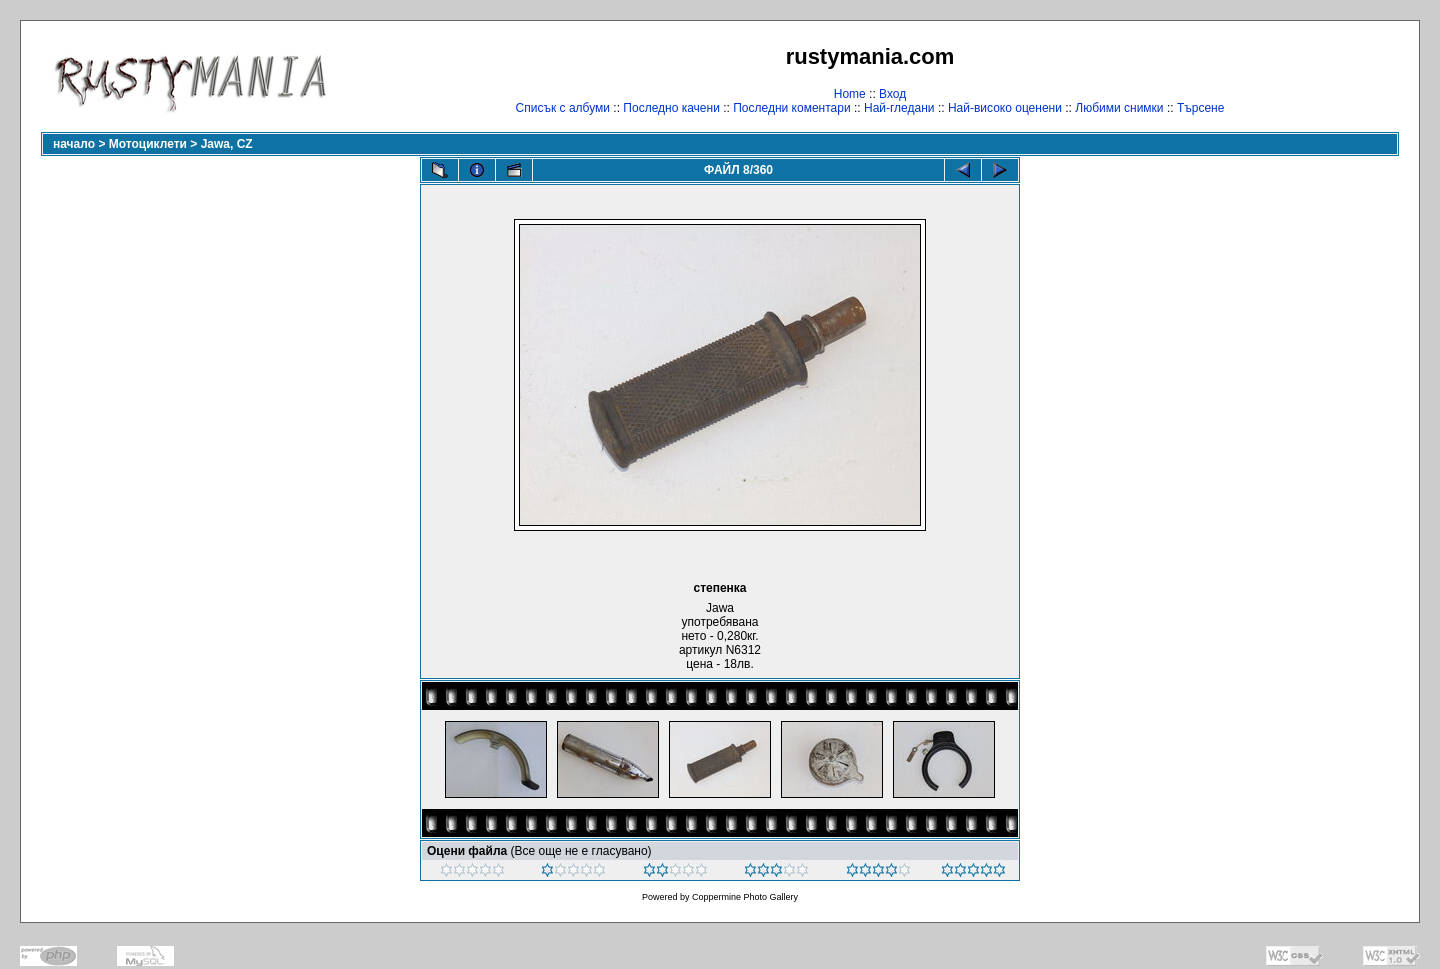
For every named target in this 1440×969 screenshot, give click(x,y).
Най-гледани (899, 108)
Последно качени (671, 108)
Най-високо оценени (1005, 108)
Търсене (1200, 108)
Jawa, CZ (227, 144)
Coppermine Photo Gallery (745, 897)
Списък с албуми (563, 108)
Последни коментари (791, 108)
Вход (892, 94)
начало (74, 144)
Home (850, 94)
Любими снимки (1119, 108)
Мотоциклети (148, 144)
